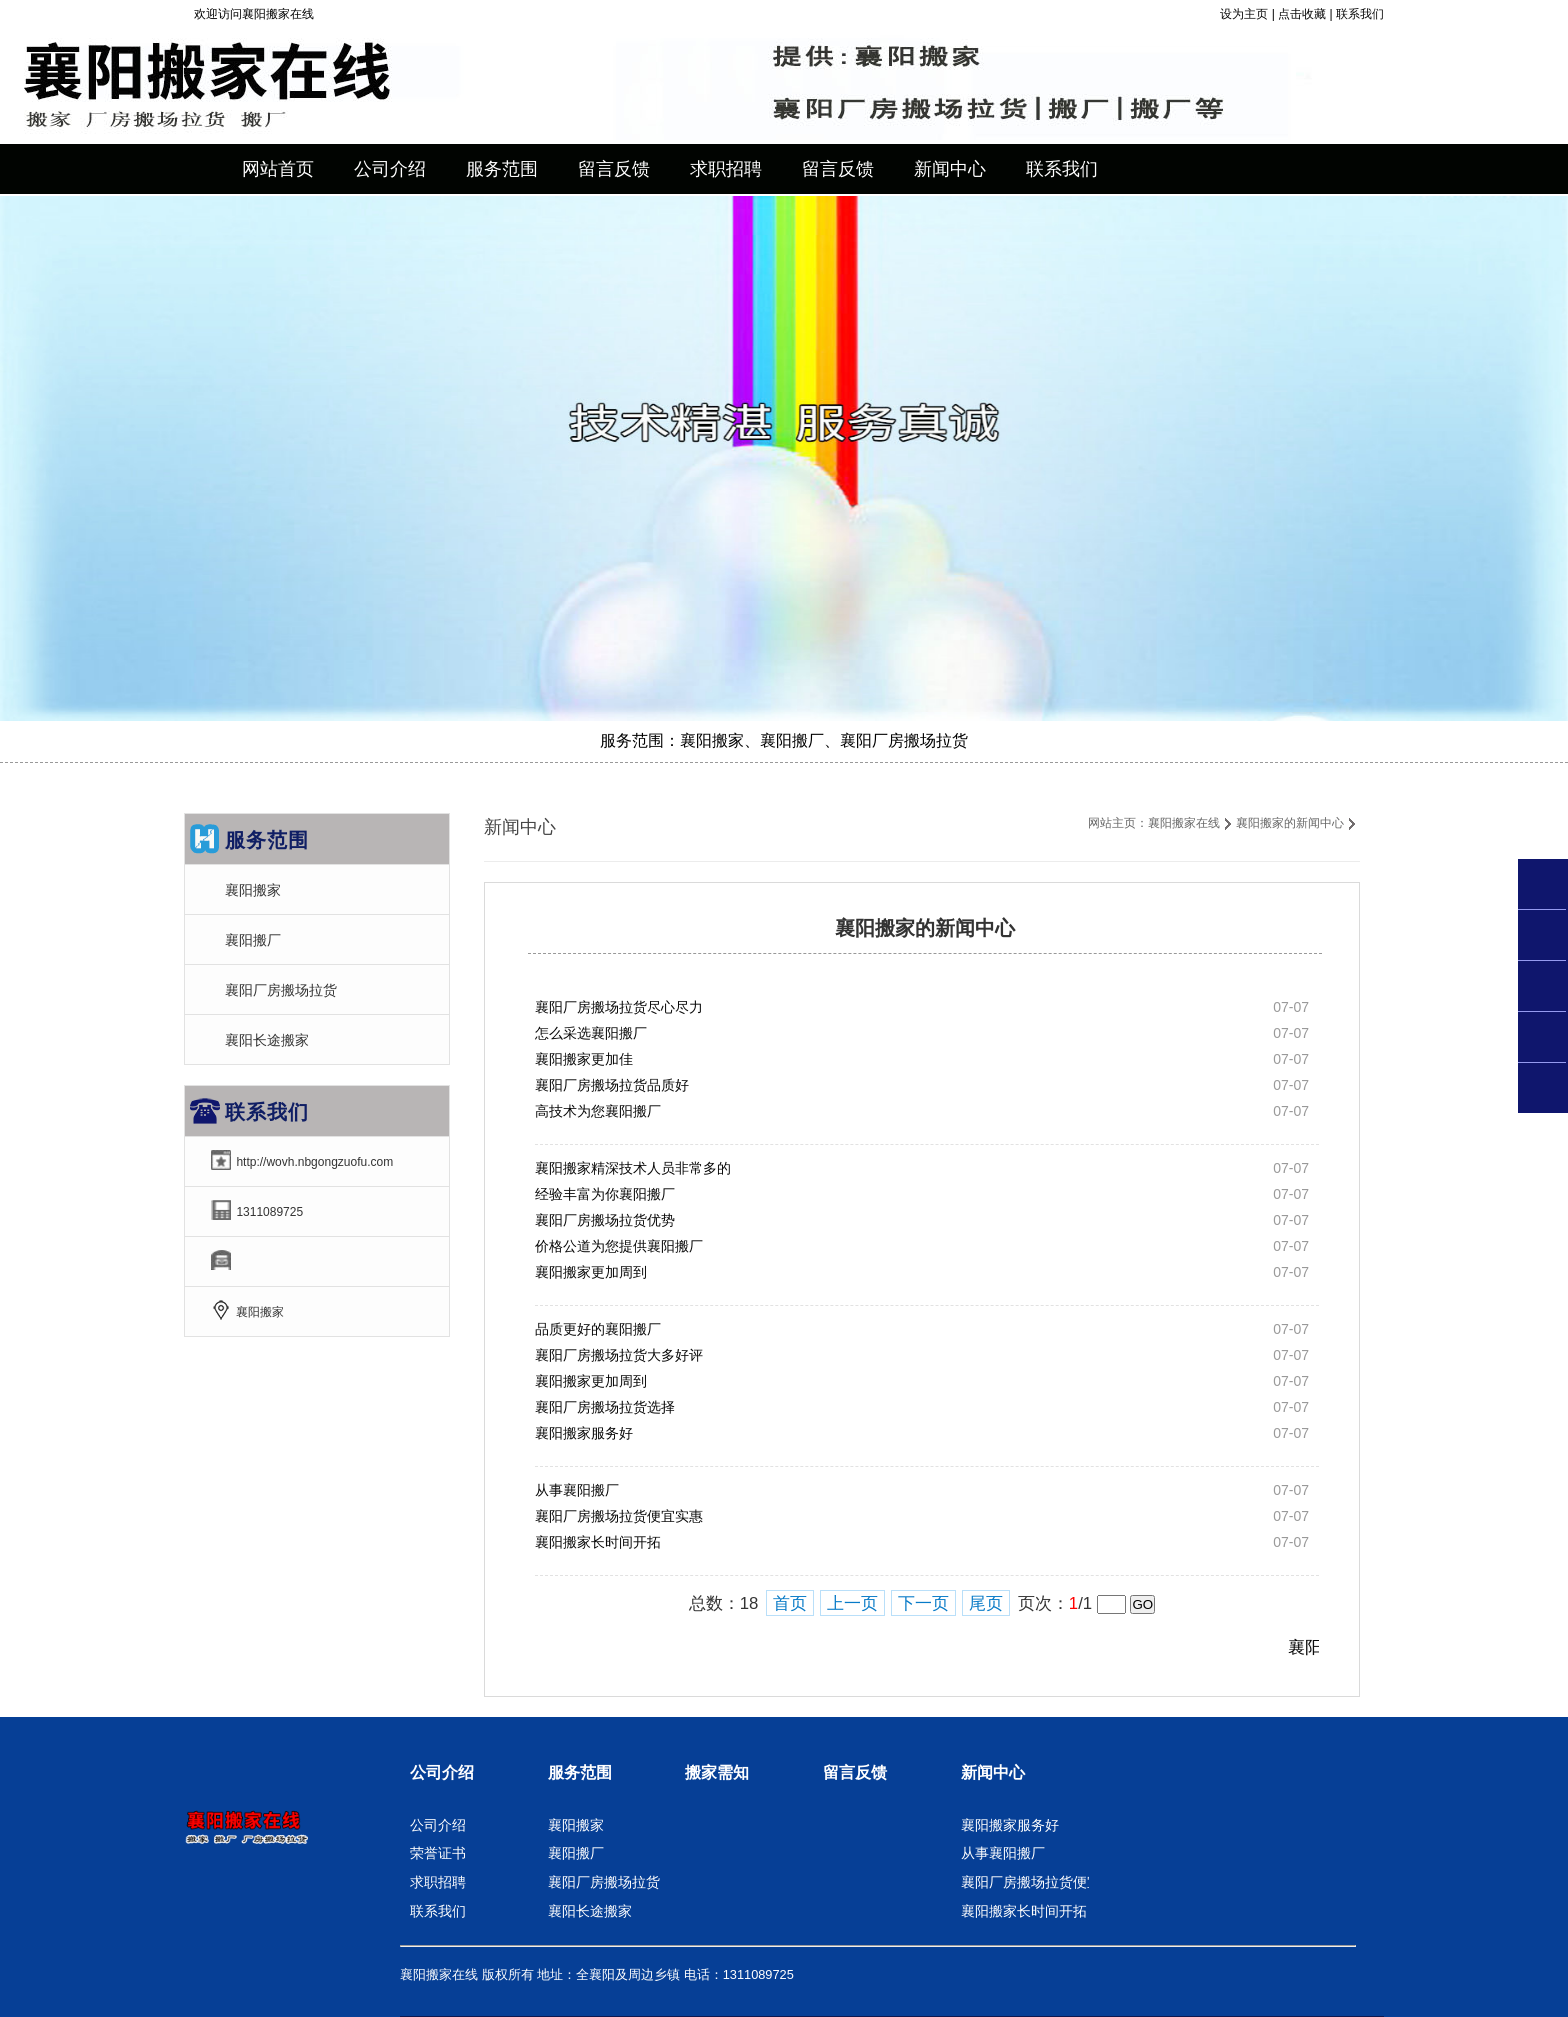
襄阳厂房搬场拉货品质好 (612, 1085)
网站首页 (278, 169)
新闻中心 (993, 1772)
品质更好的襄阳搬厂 (598, 1329)
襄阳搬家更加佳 (584, 1059)
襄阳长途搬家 (267, 1040)
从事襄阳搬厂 (577, 1490)
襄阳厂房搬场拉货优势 (605, 1220)
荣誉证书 (438, 1853)
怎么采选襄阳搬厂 (591, 1033)
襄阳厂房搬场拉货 (281, 990)
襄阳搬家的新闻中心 (1290, 823)
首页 (790, 1603)
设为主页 (1244, 14)
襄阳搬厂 (253, 940)
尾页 (986, 1603)
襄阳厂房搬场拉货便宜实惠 (619, 1516)
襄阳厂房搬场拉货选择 (605, 1407)
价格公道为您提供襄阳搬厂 (619, 1246)
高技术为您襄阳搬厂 (598, 1111)
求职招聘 (438, 1882)
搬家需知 (717, 1772)
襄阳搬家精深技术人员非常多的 (633, 1168)
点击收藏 (1302, 14)
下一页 (923, 1603)
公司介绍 (442, 1772)
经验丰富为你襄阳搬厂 (605, 1194)
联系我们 (1360, 14)
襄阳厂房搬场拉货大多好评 (619, 1355)
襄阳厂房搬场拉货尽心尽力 (619, 1007)
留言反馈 (855, 1772)
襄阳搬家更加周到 (591, 1272)
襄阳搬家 (253, 890)
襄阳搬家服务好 (584, 1433)
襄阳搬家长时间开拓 (598, 1542)
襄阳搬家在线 (1184, 823)
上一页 (852, 1603)
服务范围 (580, 1772)
